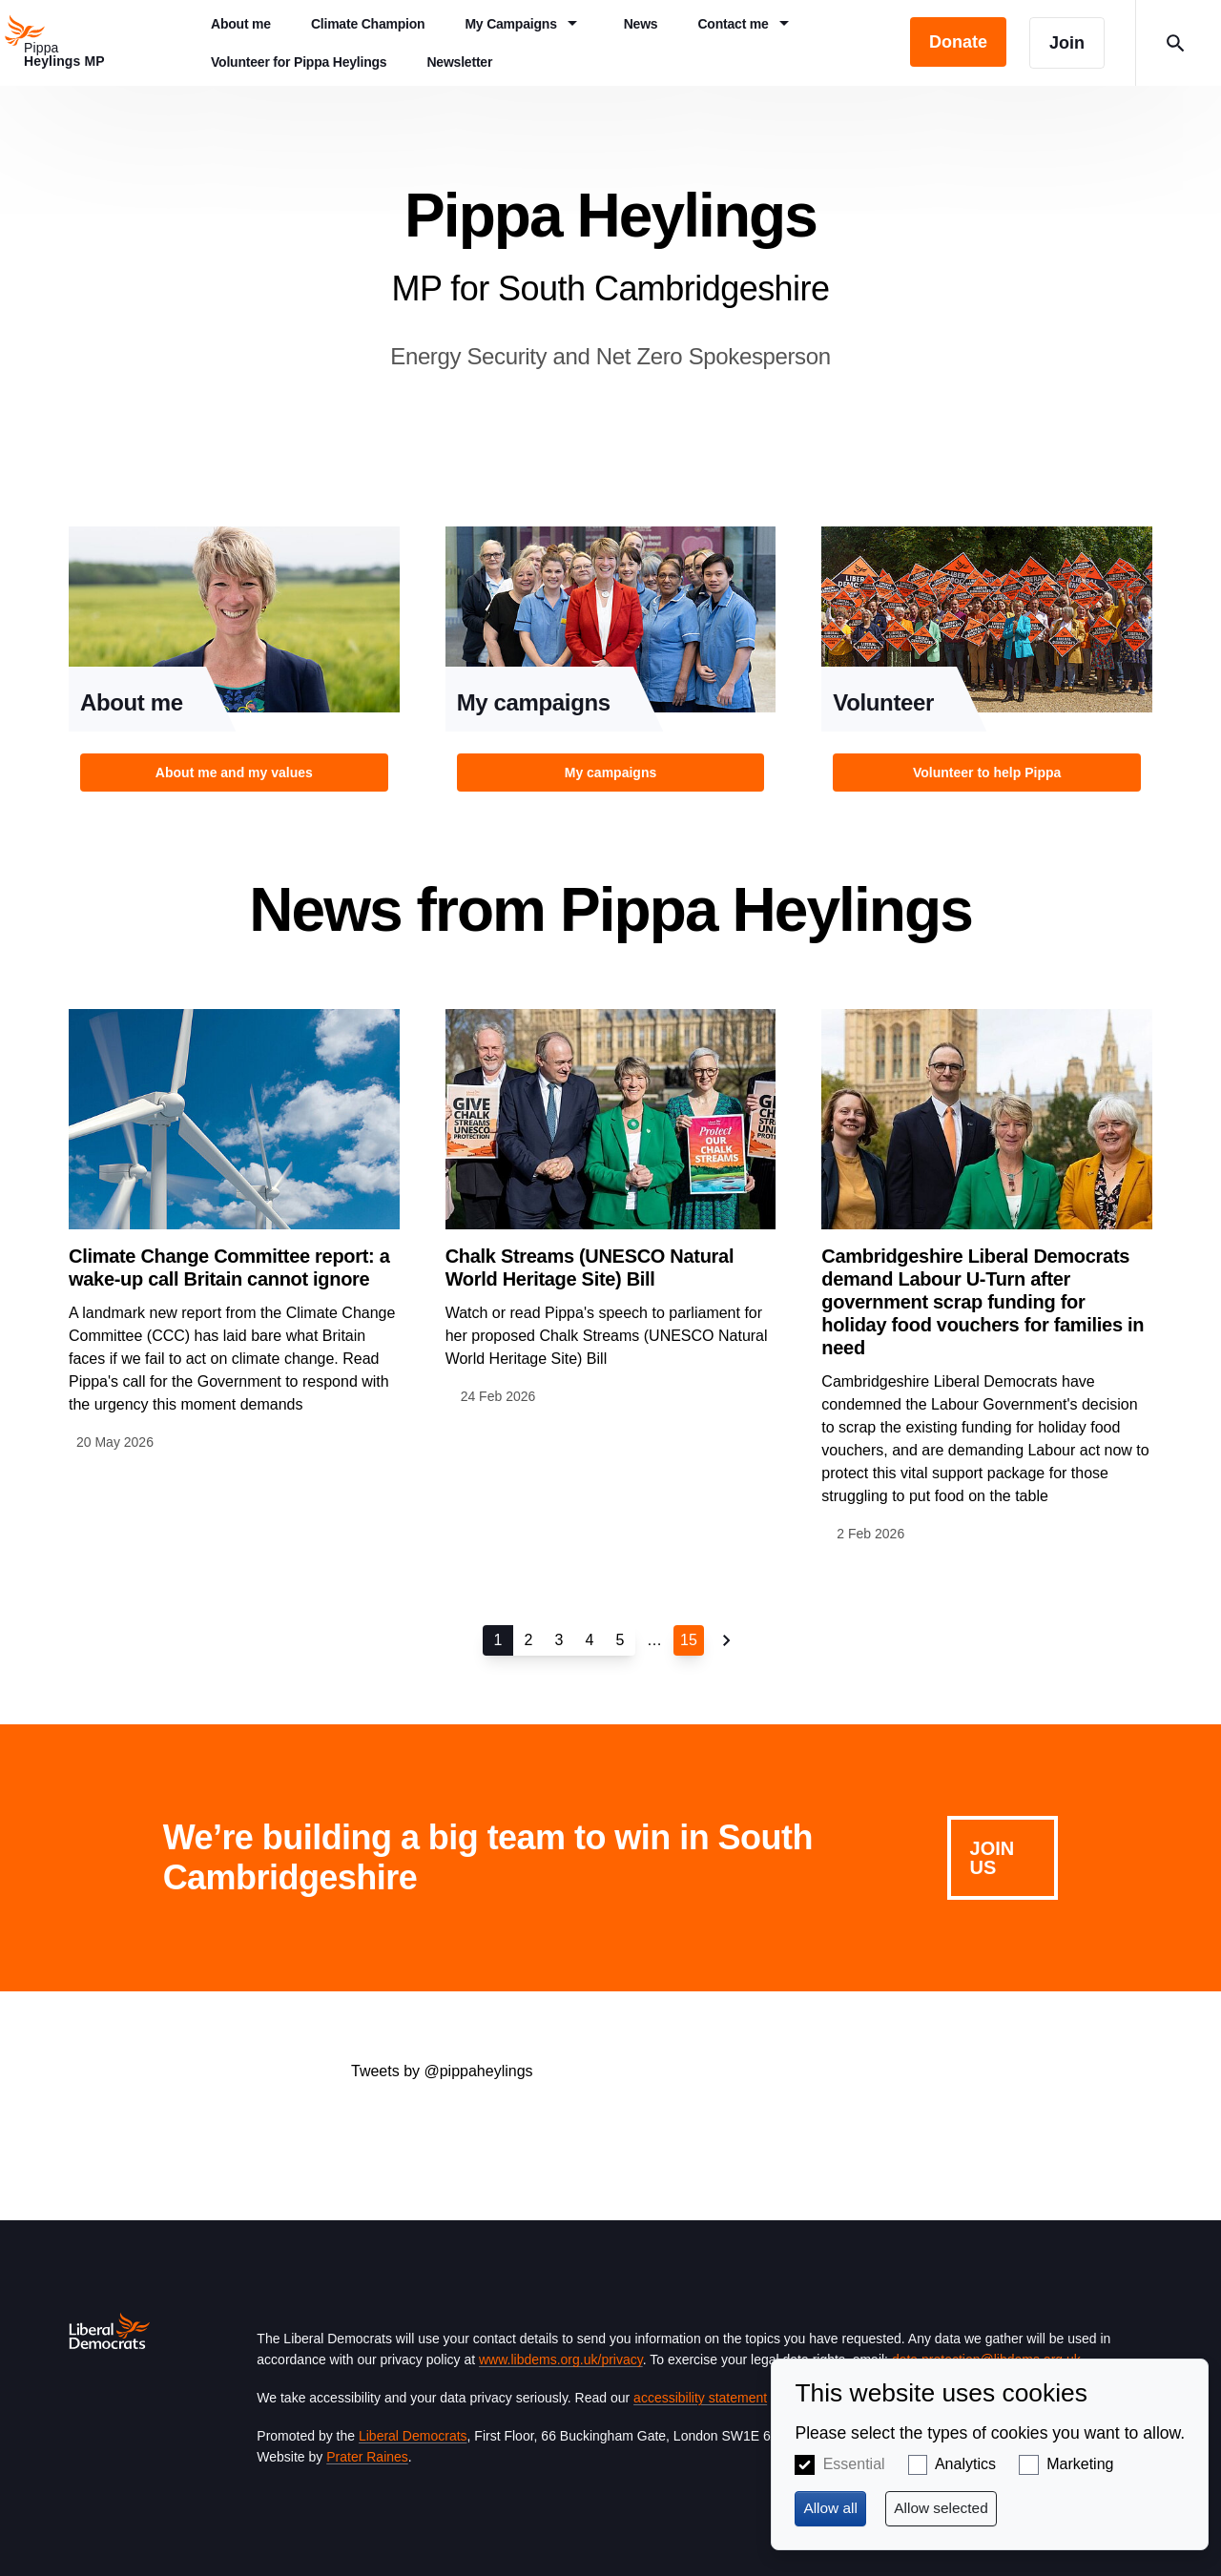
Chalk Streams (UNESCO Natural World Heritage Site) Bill (590, 1267)
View (234, 664)
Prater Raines (367, 2456)
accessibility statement (700, 2397)
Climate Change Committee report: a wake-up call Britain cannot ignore (229, 1267)
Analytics (965, 2464)
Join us (992, 1858)
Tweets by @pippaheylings (442, 2071)
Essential (854, 2464)
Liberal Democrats (413, 2435)
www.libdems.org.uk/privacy (561, 2359)
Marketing (1079, 2464)
